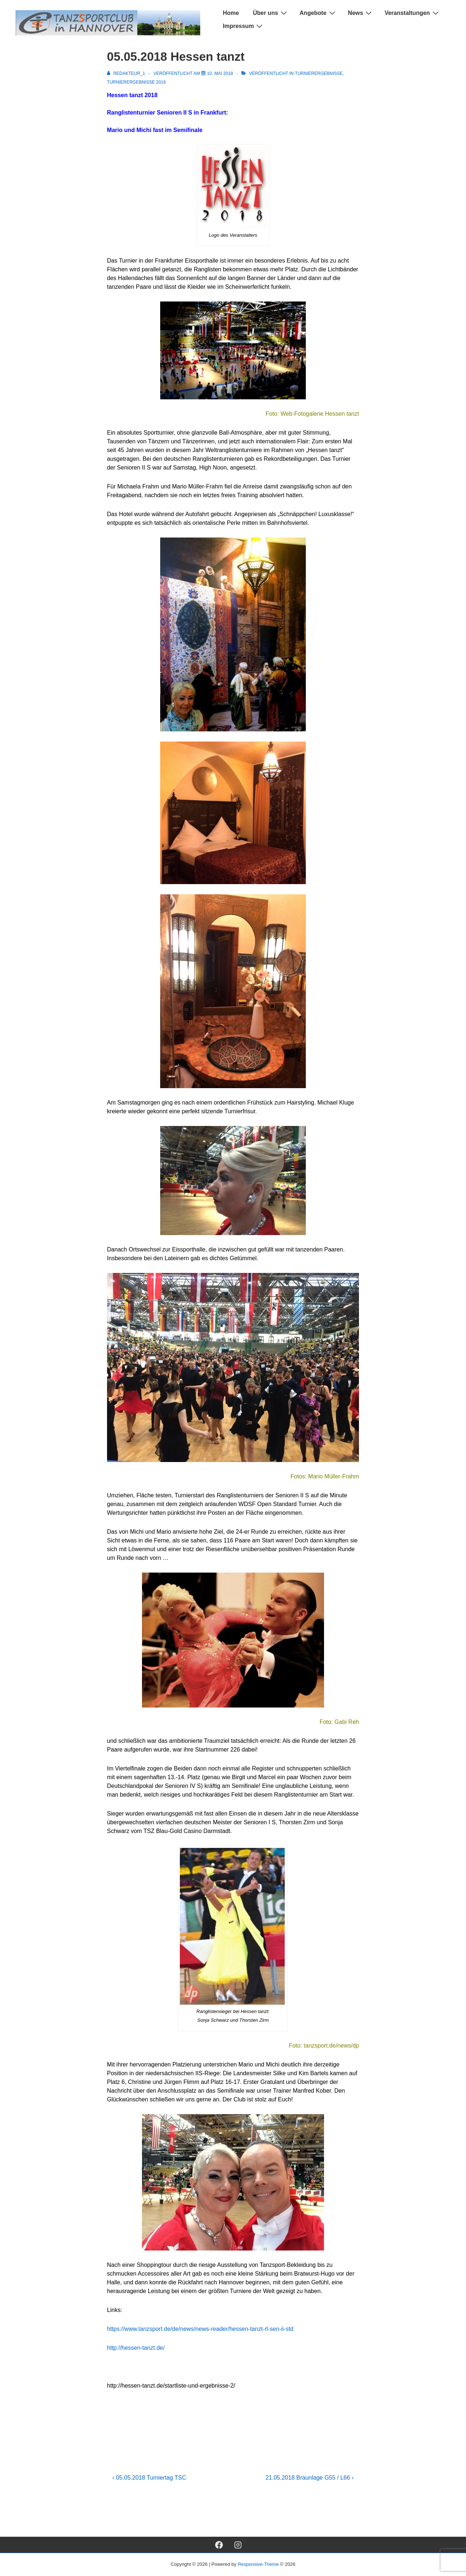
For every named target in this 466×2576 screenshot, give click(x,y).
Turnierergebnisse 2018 (136, 82)
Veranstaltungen (412, 13)
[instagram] (238, 2544)
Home (231, 13)
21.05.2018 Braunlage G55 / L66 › (309, 2478)
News (361, 13)
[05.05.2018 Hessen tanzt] (220, 73)
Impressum (243, 26)
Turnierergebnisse (319, 73)
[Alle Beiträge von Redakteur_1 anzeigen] (126, 73)
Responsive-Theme (258, 2564)
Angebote (318, 13)
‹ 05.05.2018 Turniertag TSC (149, 2478)
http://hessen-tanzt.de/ (136, 2348)
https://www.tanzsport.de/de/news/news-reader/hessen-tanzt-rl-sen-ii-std (200, 2329)
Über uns (270, 13)
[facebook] (219, 2544)
